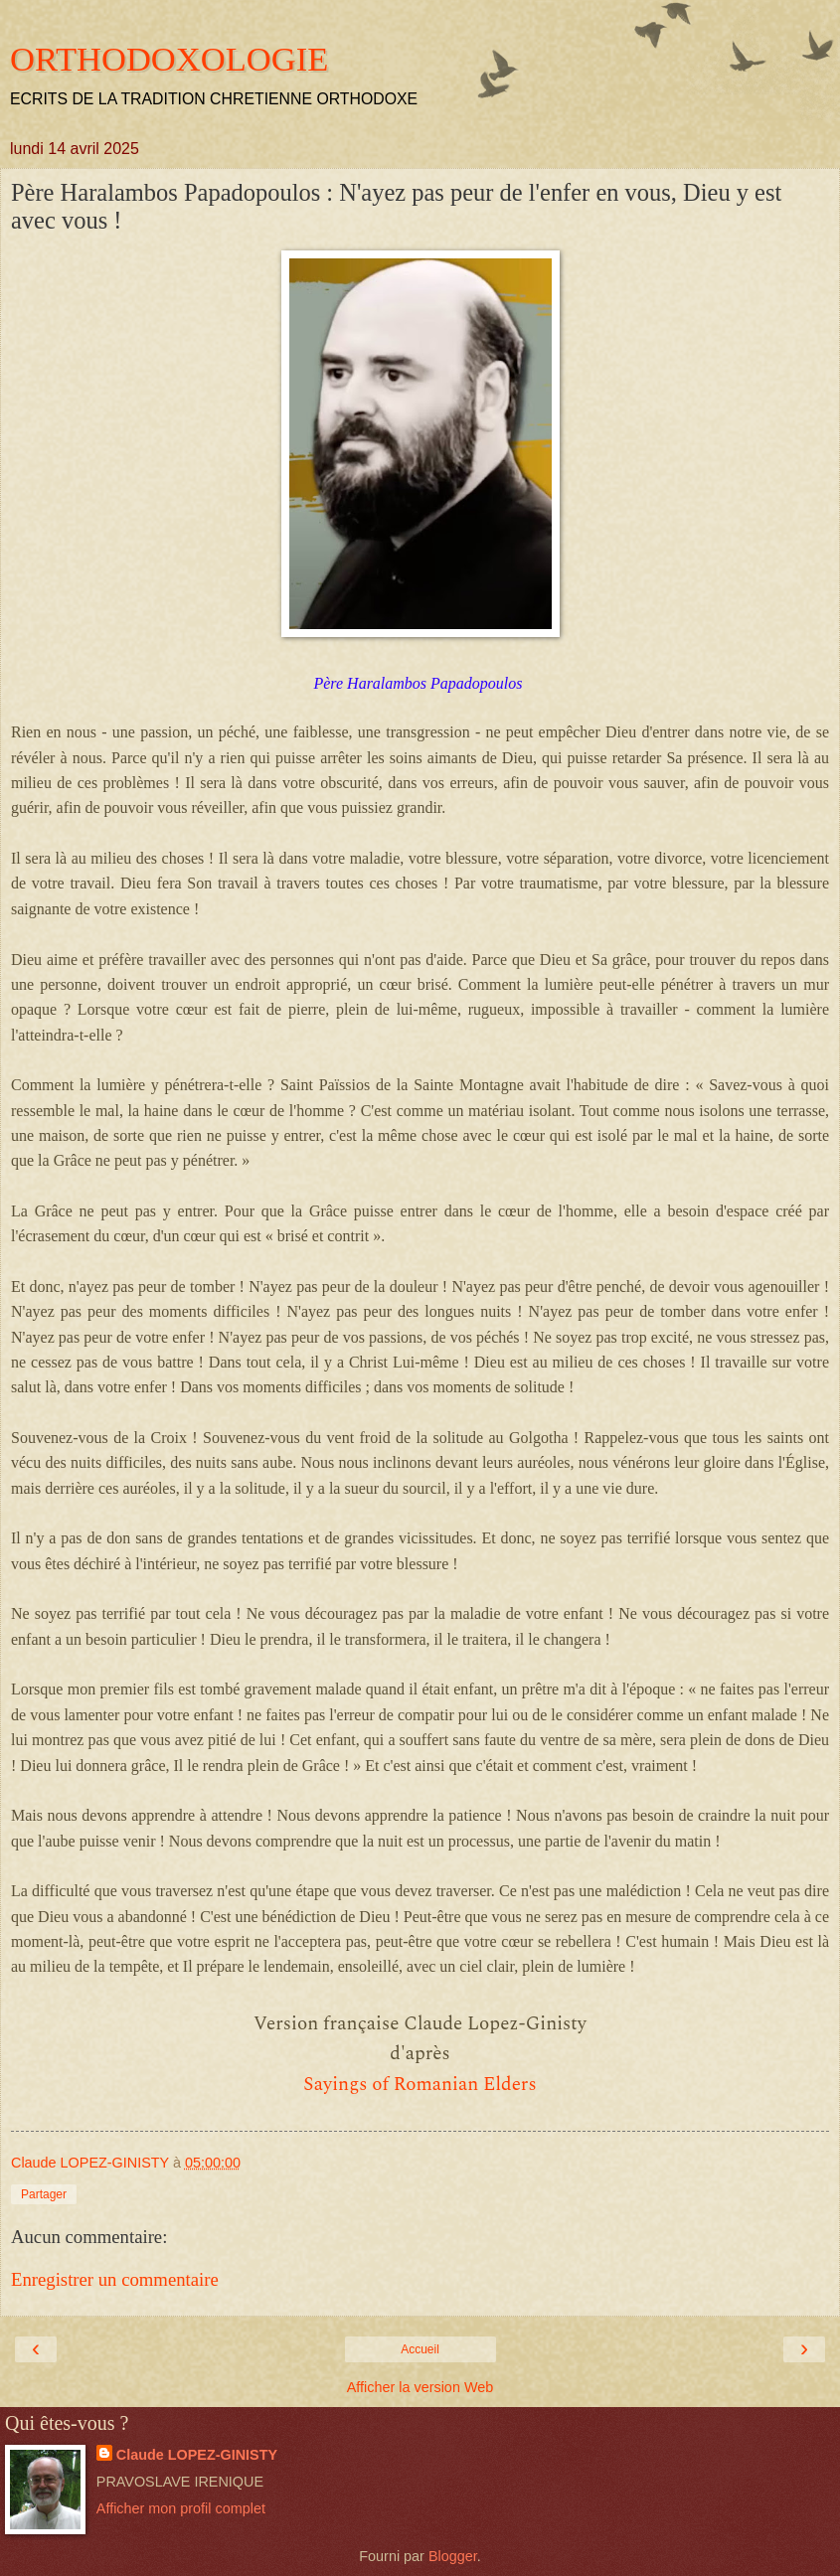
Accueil (420, 2349)
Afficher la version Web (420, 2387)
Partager (44, 2194)
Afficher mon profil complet (180, 2508)
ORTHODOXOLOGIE (169, 59)
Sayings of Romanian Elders (419, 2084)
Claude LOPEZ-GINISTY (196, 2455)
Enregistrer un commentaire (115, 2279)
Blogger (452, 2556)
